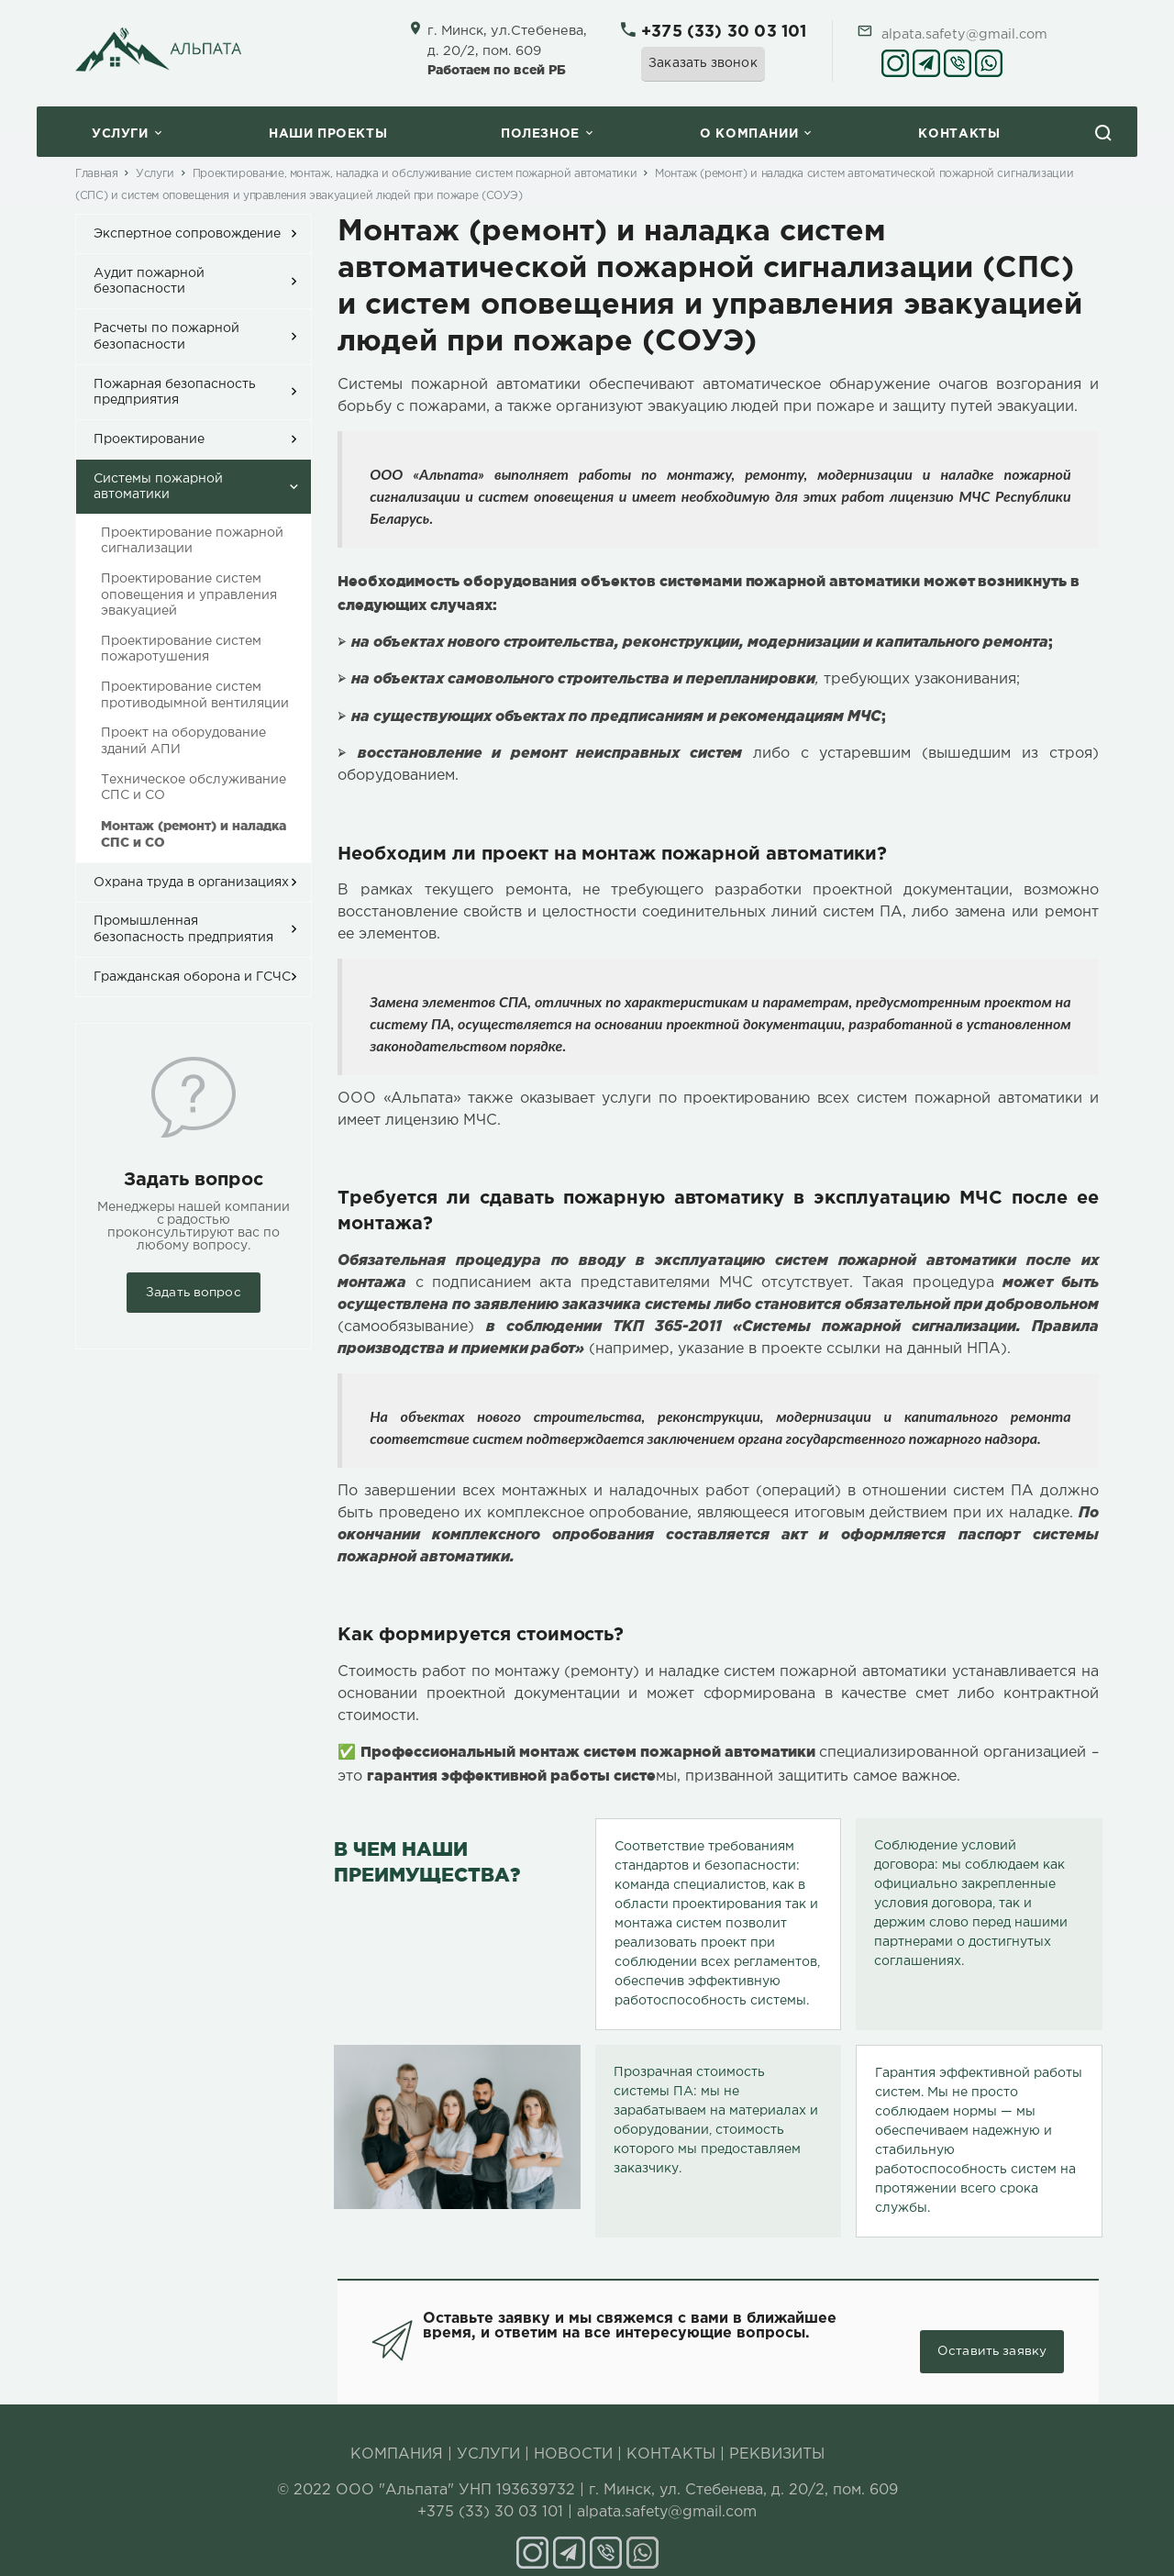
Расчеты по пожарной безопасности (166, 336)
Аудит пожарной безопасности (149, 281)
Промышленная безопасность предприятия (183, 929)
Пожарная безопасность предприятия (175, 392)
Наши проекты (328, 133)
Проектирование (149, 439)
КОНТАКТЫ (670, 2435)
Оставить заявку (991, 2332)
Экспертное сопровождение (187, 233)
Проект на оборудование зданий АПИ (183, 741)
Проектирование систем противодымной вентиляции (195, 695)
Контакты (959, 133)
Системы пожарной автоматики (158, 487)
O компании (749, 133)
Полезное (540, 133)
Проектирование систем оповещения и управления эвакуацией (189, 594)
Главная (96, 174)
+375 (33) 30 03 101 (723, 32)
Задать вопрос (193, 1292)
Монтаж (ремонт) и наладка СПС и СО (193, 833)
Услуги (120, 133)
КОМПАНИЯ (396, 2435)
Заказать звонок (703, 63)
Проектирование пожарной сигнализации (192, 541)
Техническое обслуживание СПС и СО (193, 788)
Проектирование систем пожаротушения (181, 649)
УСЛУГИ (488, 2435)
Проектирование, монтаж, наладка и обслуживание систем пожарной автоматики (415, 174)
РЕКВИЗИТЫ (777, 2435)
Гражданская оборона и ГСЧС (192, 977)
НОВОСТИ (573, 2435)
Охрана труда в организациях (191, 882)
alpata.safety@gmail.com (964, 34)
